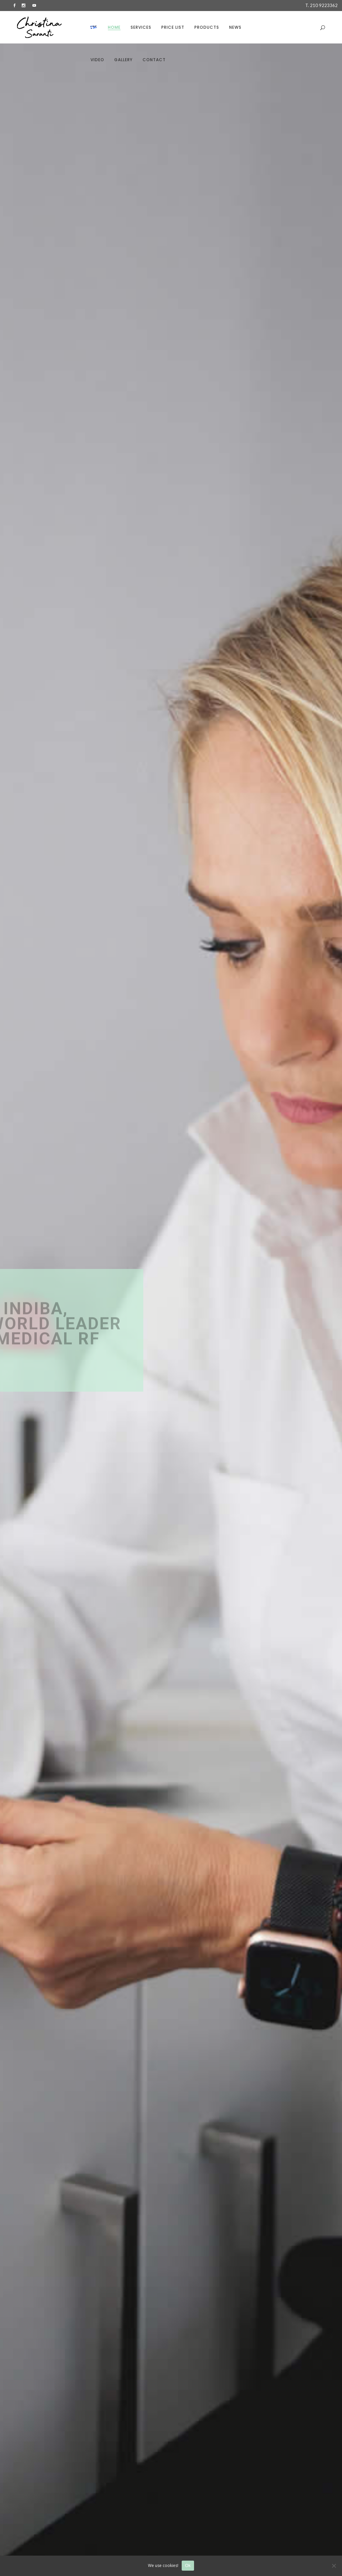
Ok (188, 2565)
